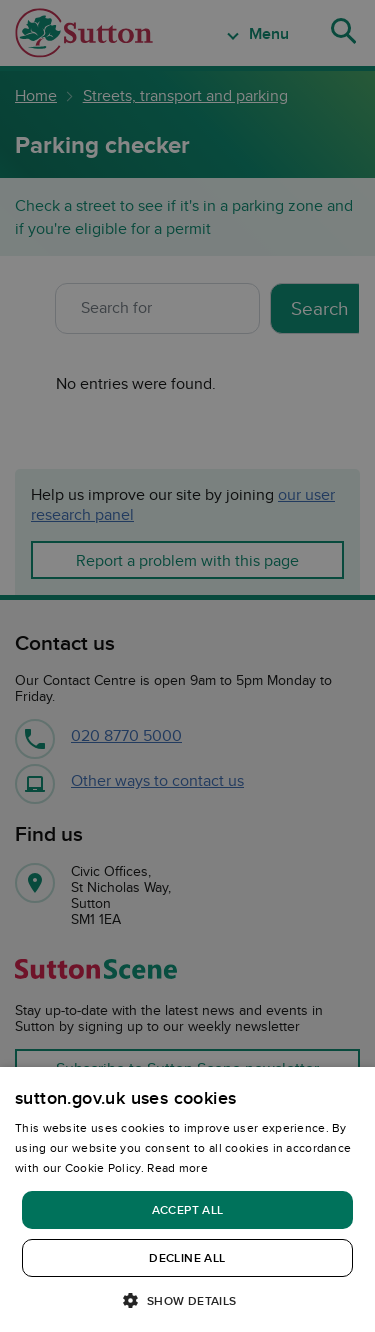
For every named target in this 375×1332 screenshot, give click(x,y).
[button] (187, 1299)
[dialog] (187, 1199)
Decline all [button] (187, 1257)
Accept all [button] (188, 1209)
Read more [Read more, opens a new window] (177, 1167)
